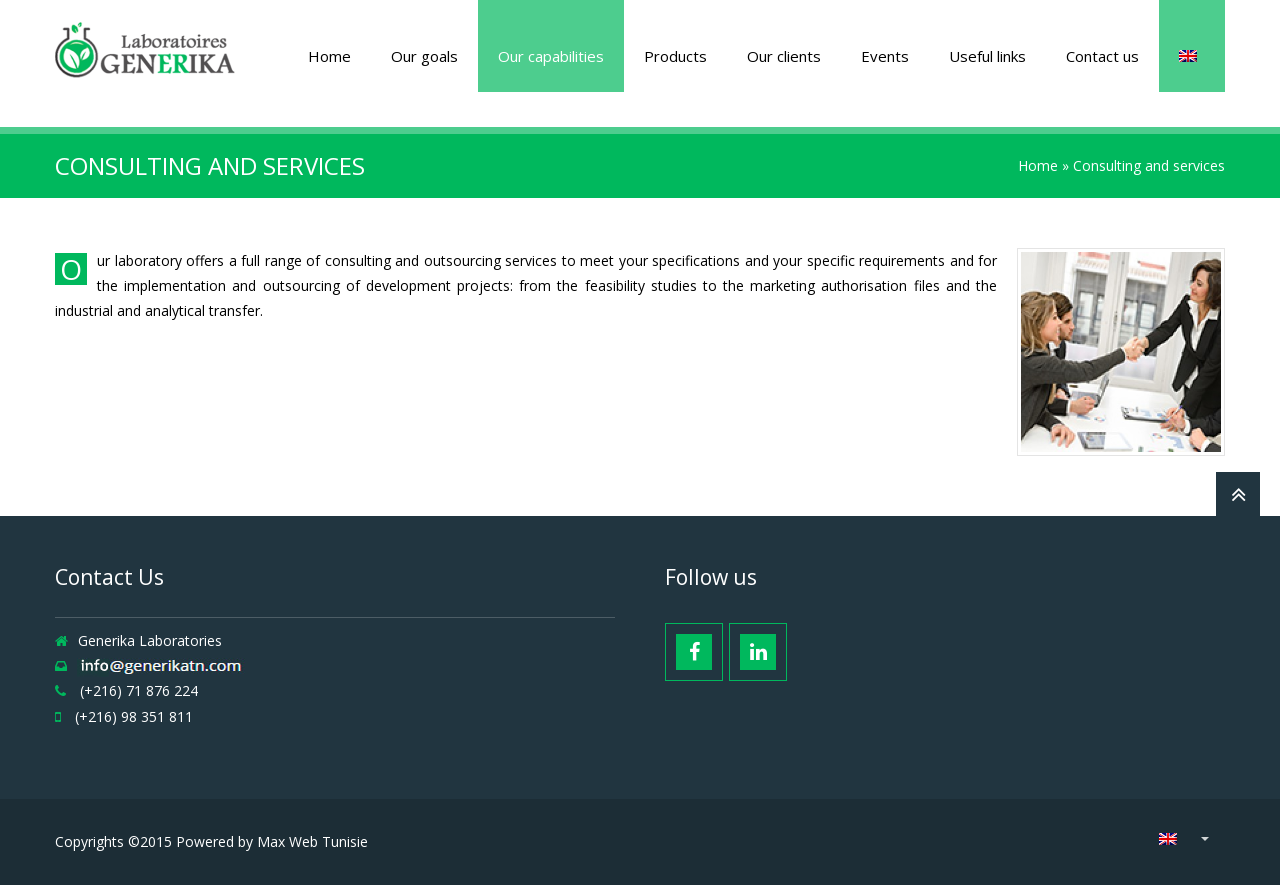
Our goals (424, 56)
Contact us (1102, 56)
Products (675, 56)
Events (885, 56)
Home (329, 56)
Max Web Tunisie (312, 841)
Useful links (987, 56)
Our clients (784, 56)
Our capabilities (551, 56)
